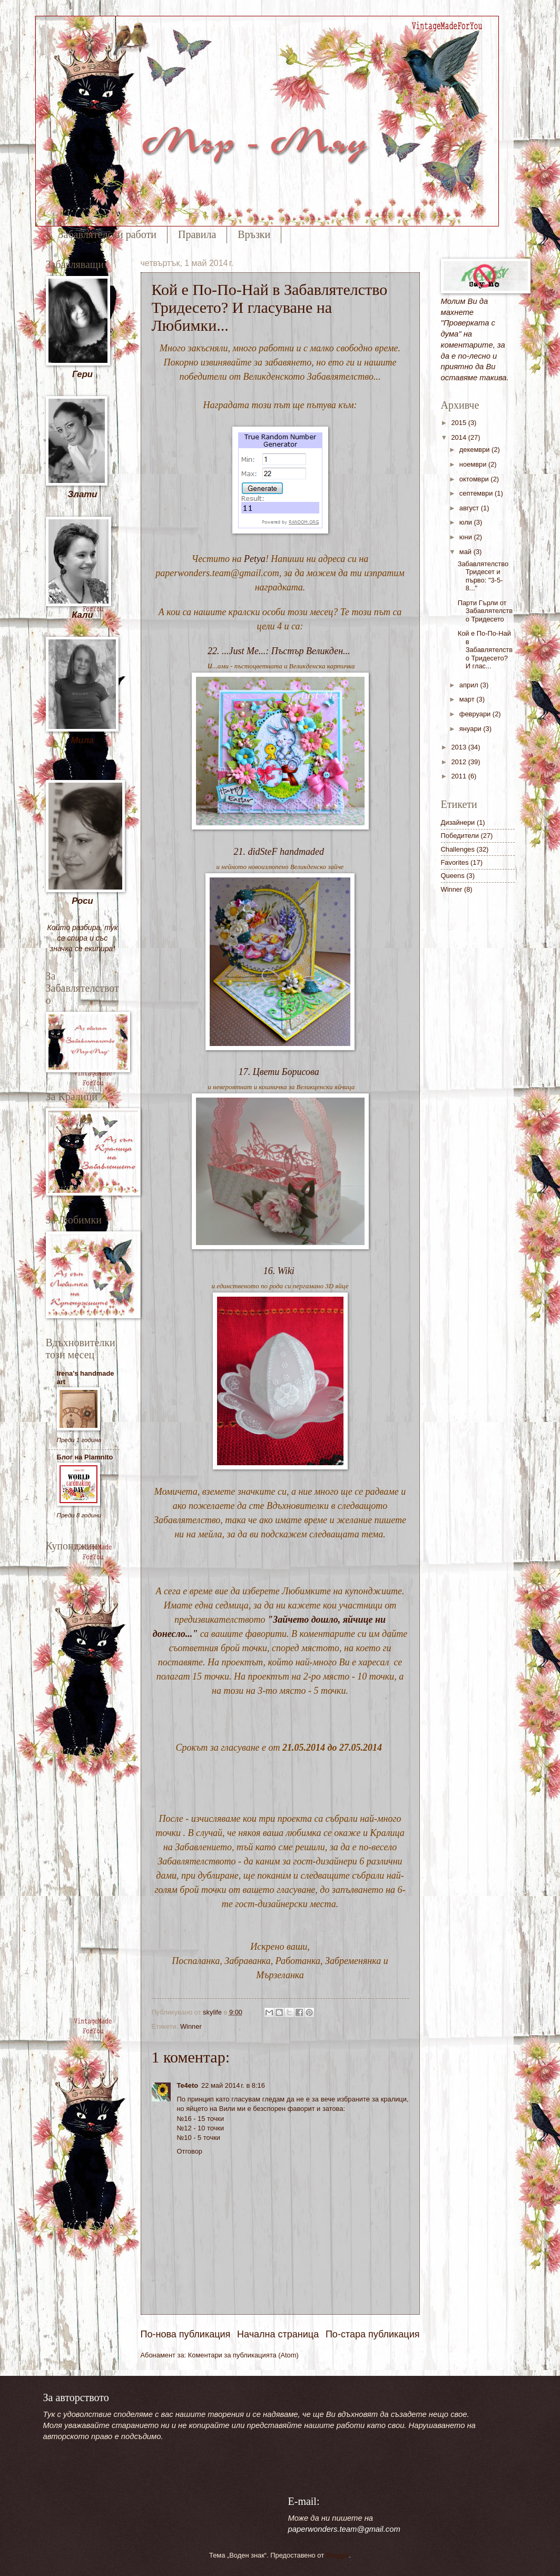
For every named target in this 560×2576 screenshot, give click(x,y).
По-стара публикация (373, 2334)
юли (466, 522)
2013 (459, 747)
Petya (255, 559)
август (470, 508)
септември (477, 493)
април (469, 685)
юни (466, 537)
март (467, 699)
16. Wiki (278, 1271)
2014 (459, 437)
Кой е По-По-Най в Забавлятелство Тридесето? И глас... (485, 649)
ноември (473, 464)
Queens (453, 876)
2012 (459, 762)
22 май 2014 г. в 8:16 (233, 2085)
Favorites (455, 862)
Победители (460, 836)
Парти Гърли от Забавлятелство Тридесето (485, 611)
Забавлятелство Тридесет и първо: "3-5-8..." (483, 576)
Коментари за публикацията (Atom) (243, 2355)
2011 (459, 776)
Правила (197, 234)
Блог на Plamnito (85, 1457)
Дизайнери (458, 822)
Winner (191, 2026)
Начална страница (278, 2334)
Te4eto (188, 2085)
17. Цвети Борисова (279, 1072)
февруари (476, 714)
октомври (474, 479)
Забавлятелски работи (107, 234)
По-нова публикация (186, 2334)
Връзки (254, 234)
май (466, 552)
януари (471, 729)
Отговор (190, 2151)
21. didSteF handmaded (279, 851)
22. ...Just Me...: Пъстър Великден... (279, 651)
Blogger (337, 2555)
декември (475, 449)
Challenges (458, 849)
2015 (459, 423)
